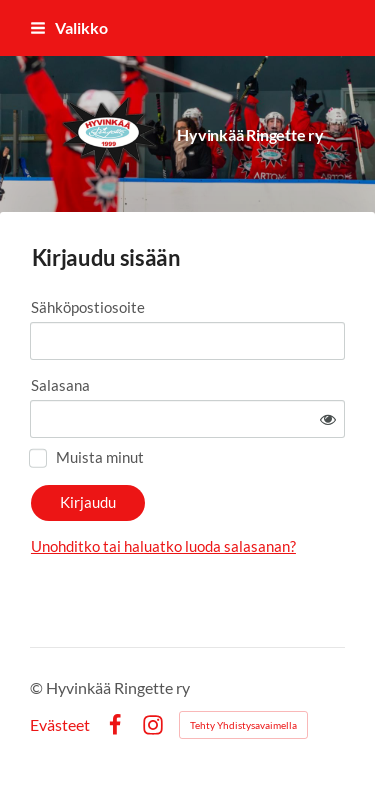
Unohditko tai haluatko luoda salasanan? (163, 546)
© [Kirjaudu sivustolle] (38, 687)
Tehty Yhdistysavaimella (243, 725)
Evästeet (60, 725)
